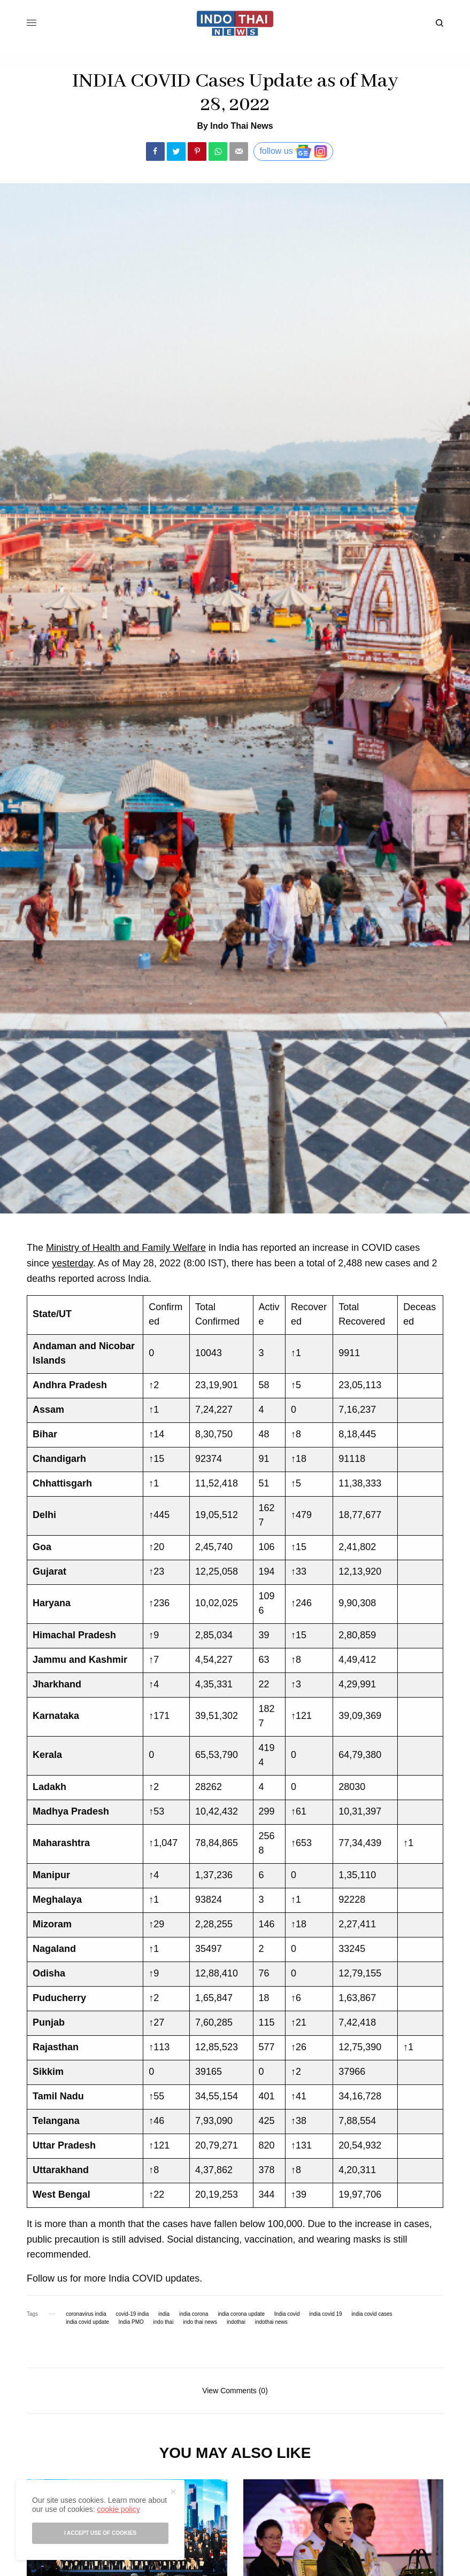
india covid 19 (325, 2314)
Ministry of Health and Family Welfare (126, 1247)
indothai (236, 2322)
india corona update (241, 2314)
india (163, 2314)
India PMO (131, 2322)
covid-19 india (132, 2314)
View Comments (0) (235, 2390)
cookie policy (118, 2509)
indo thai (163, 2322)
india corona (193, 2314)
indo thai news (200, 2322)
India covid (287, 2314)
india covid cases (371, 2314)
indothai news (271, 2322)
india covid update (87, 2322)
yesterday (72, 1263)
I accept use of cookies (100, 2533)
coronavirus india (86, 2314)
